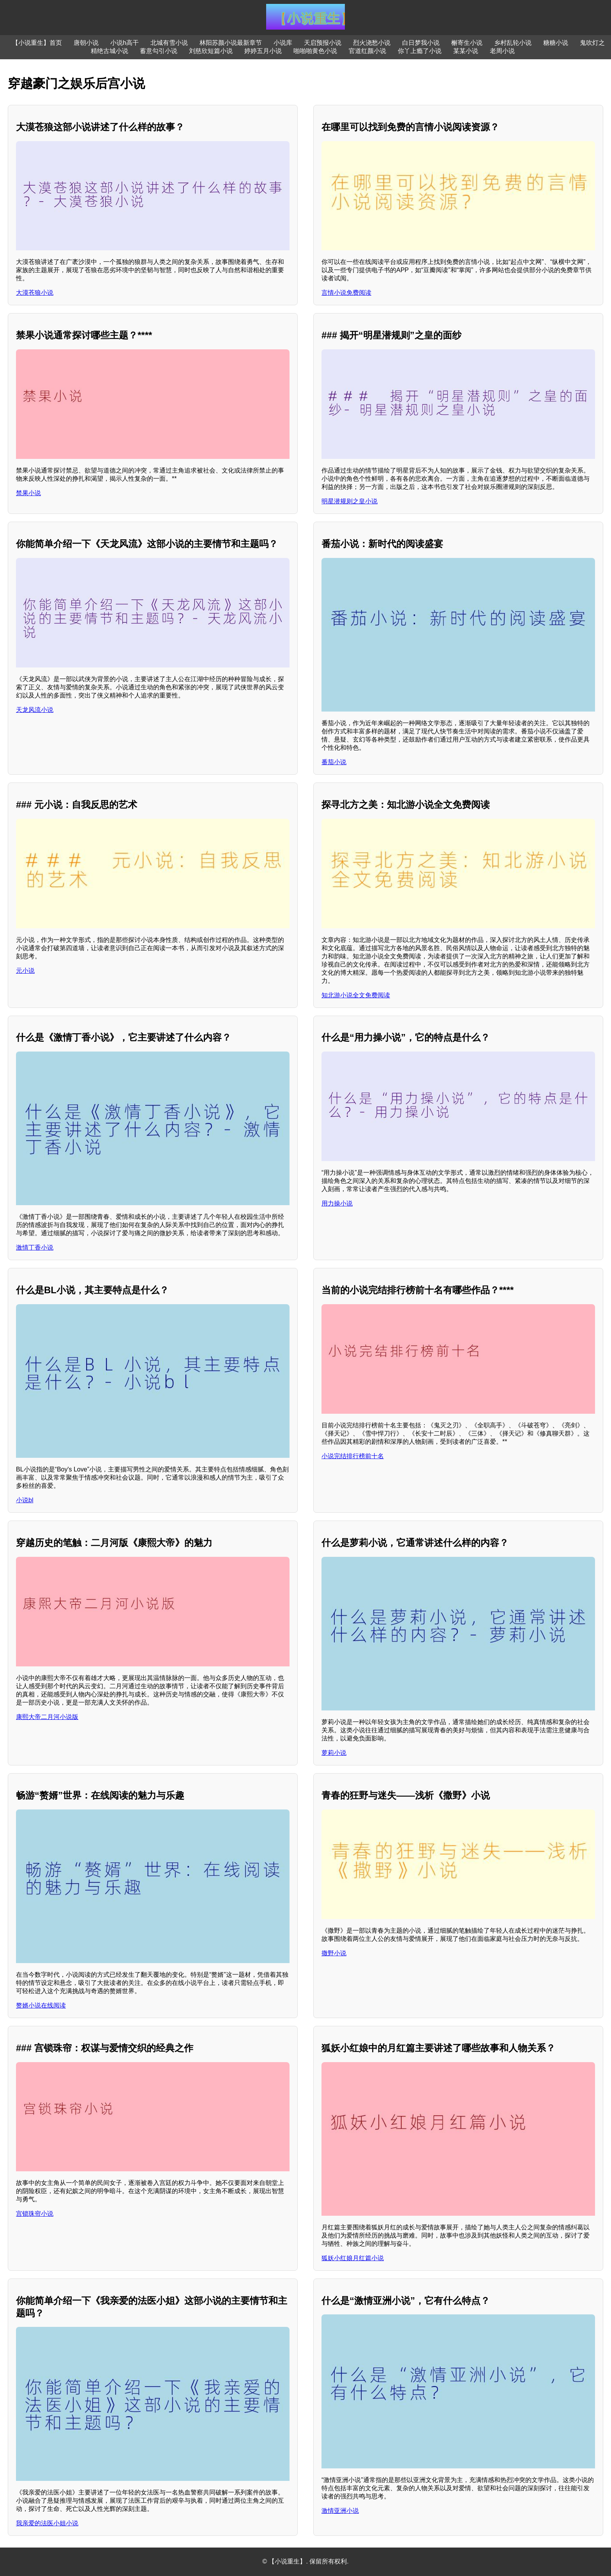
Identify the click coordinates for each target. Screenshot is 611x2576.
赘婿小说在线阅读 (41, 2005)
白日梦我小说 (421, 42)
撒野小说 (333, 1953)
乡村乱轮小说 (513, 42)
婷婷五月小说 (263, 51)
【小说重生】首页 (37, 42)
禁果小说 (28, 493)
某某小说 (465, 51)
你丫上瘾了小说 (419, 51)
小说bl (24, 1500)
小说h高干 (124, 42)
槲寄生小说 (466, 42)
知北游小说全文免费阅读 (355, 995)
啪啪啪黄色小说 (315, 51)
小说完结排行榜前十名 (352, 1456)
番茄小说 (333, 762)
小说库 (283, 42)
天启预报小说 (322, 42)
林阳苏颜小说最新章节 (231, 42)
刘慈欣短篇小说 (211, 51)
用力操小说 (337, 1203)
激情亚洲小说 (340, 2510)
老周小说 (502, 51)
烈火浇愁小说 (371, 42)
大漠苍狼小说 (34, 292)
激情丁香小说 (34, 1247)
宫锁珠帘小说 (34, 2213)
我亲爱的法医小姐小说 (47, 2523)
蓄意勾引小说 (158, 51)
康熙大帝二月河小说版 (47, 1717)
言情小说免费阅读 (346, 292)
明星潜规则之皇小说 (349, 501)
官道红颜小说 (367, 51)
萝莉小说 (333, 1752)
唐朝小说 (86, 42)
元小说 (25, 970)
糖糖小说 (555, 42)
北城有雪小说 (169, 42)
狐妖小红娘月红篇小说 (352, 2258)
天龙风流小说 (34, 709)
